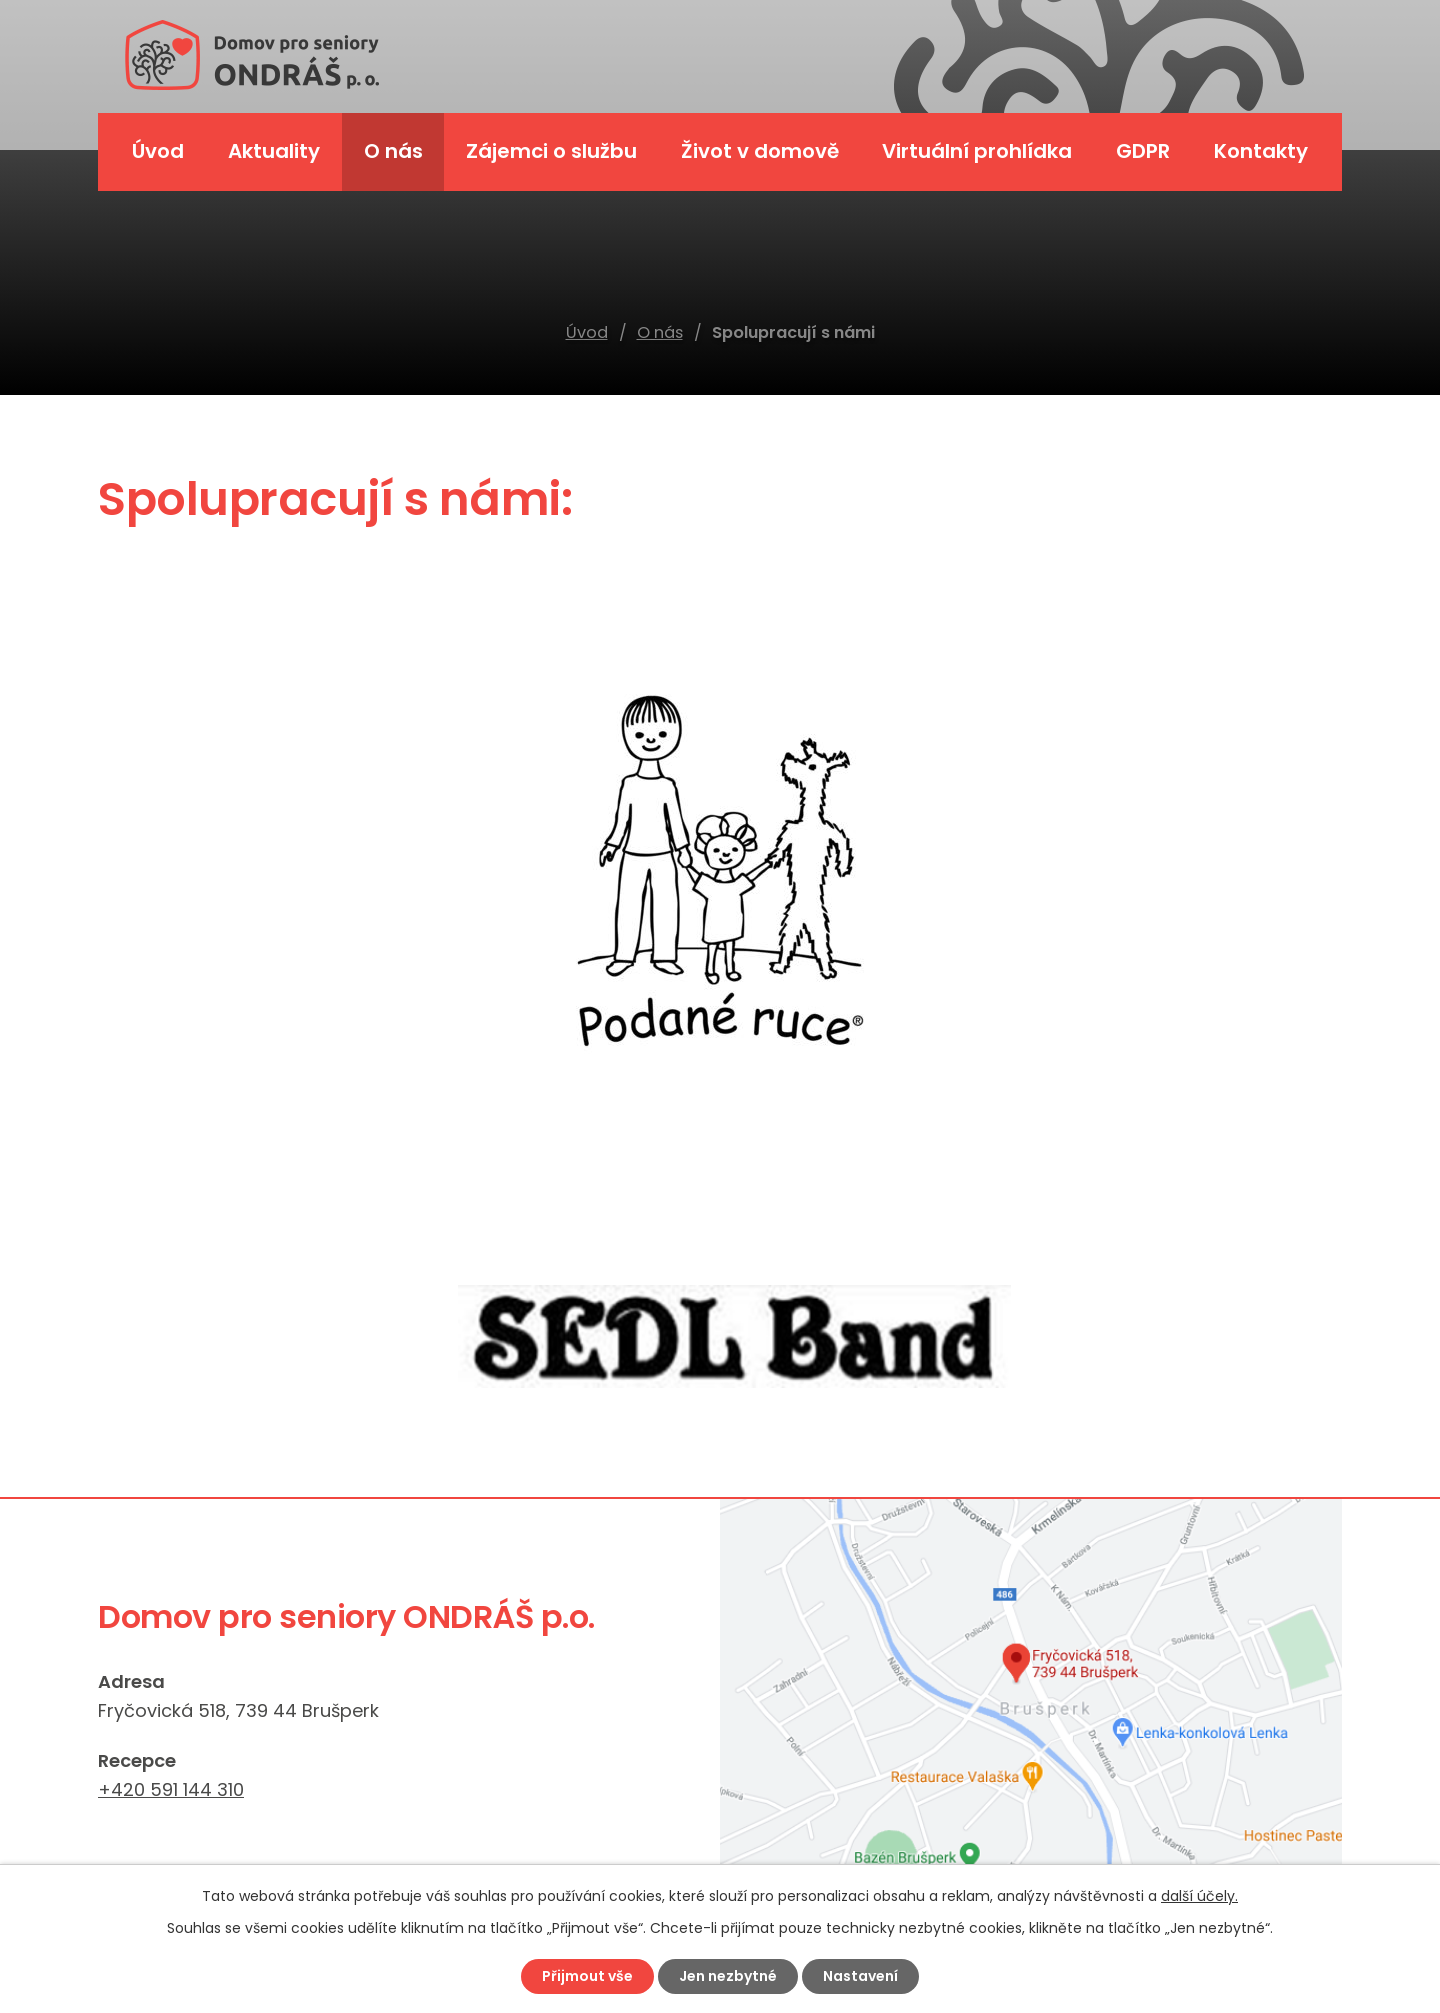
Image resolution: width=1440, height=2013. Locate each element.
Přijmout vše (587, 1976)
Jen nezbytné (728, 1976)
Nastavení (860, 1976)
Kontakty (1261, 151)
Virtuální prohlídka (977, 151)
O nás (660, 332)
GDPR (1143, 151)
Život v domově (760, 151)
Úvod (587, 332)
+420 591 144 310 (171, 1789)
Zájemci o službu (551, 151)
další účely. (1199, 1896)
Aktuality (274, 151)
